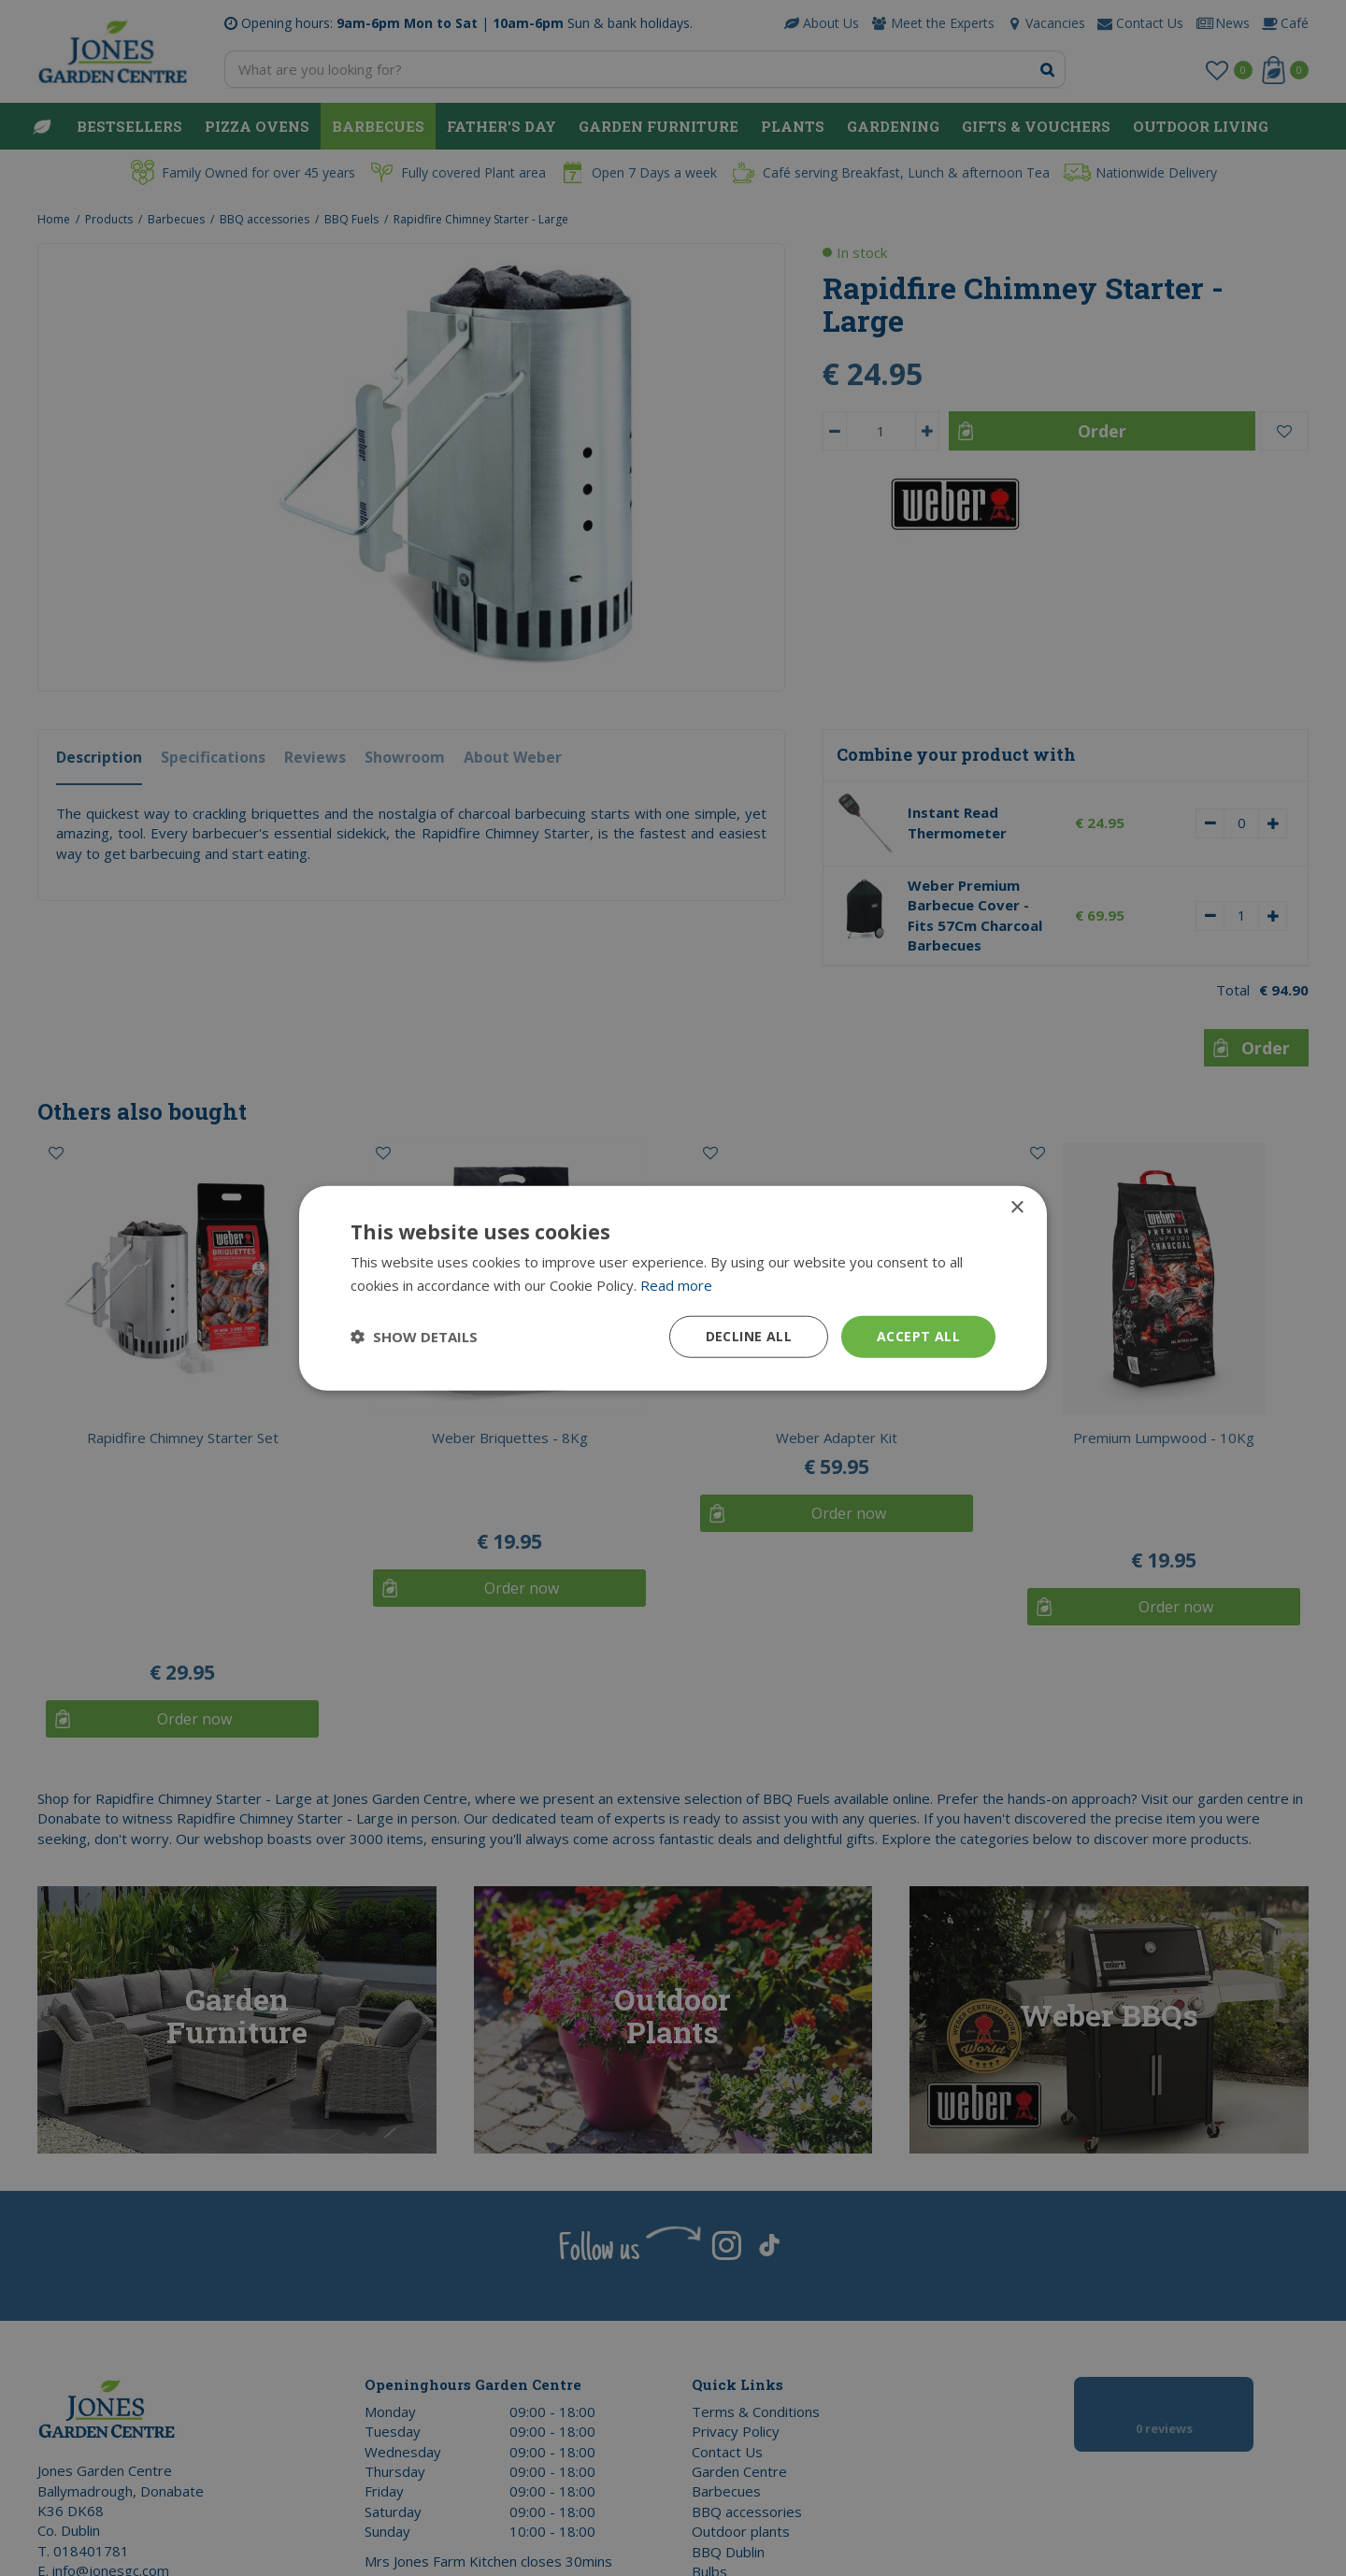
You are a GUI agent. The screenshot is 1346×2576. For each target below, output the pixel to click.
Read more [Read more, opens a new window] (676, 1285)
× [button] (1017, 1208)
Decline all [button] (749, 1336)
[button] (414, 1336)
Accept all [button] (918, 1336)
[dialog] (673, 1288)
